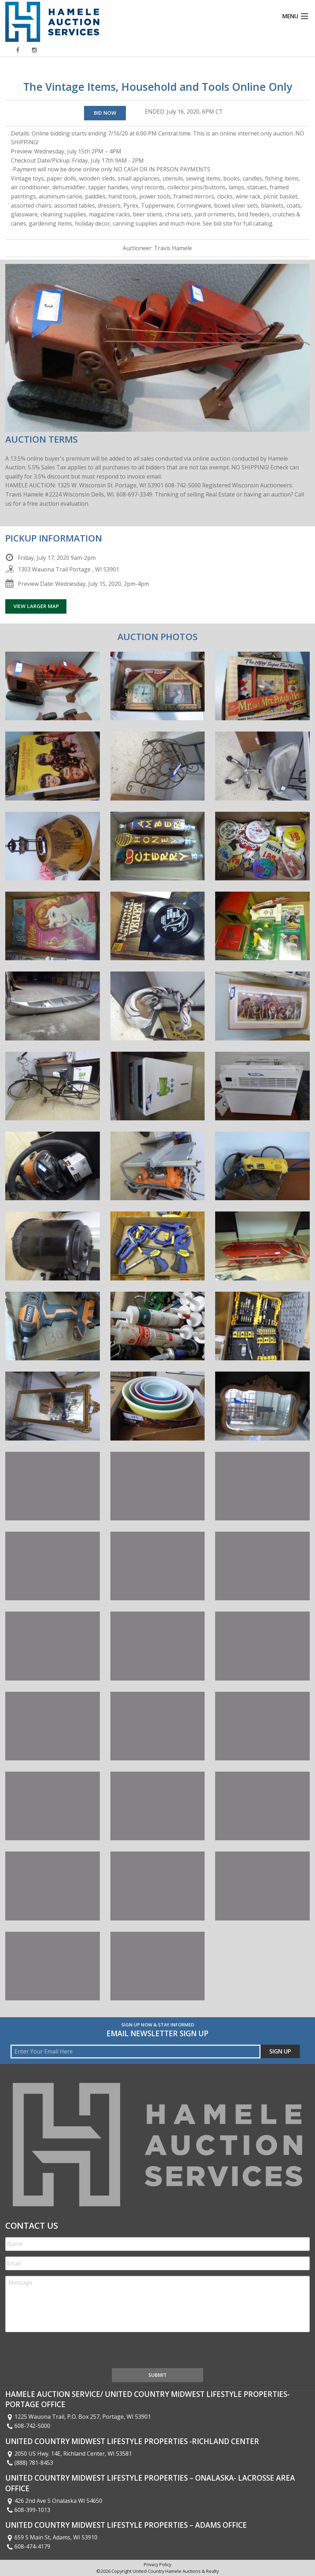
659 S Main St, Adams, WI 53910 (51, 2537)
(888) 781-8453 (29, 2463)
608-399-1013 (27, 2510)
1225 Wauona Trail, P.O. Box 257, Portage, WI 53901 (78, 2416)
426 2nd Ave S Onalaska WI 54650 (53, 2501)
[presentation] (58, 2351)
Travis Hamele (173, 248)
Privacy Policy (157, 2564)
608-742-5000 (27, 2426)
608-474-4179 (27, 2546)
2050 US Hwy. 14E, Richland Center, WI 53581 (68, 2453)
